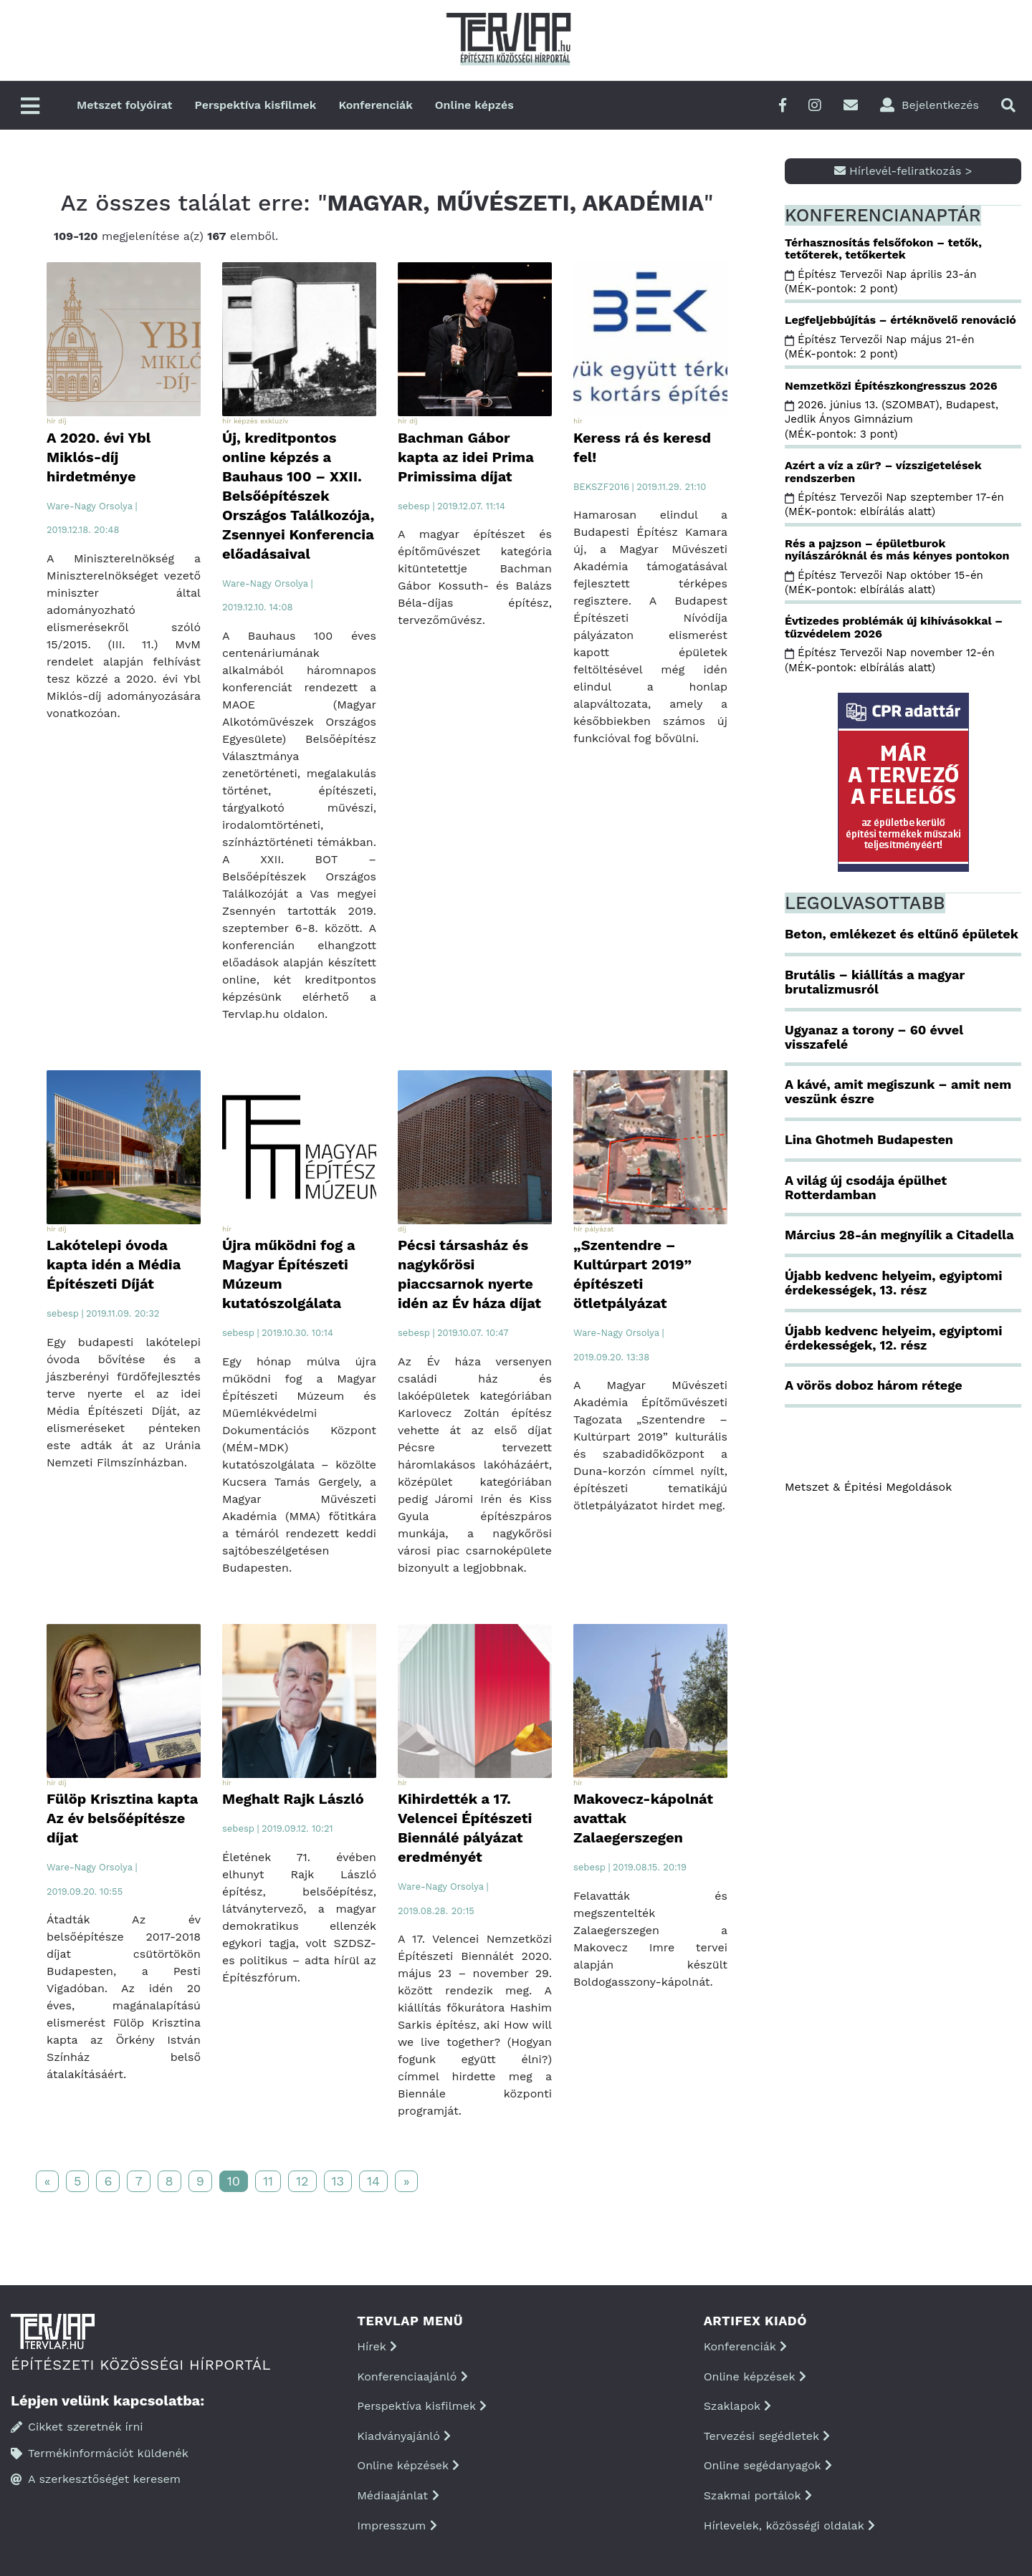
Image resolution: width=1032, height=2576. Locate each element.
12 (302, 2180)
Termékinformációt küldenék (99, 2453)
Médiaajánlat (398, 2495)
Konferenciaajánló (412, 2376)
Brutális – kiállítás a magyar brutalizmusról (875, 981)
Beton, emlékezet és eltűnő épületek (901, 933)
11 (268, 2180)
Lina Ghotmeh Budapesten (869, 1139)
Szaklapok (738, 2406)
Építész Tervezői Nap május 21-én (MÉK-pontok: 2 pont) (879, 346)
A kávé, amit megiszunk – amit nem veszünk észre (898, 1091)
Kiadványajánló (404, 2436)
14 (373, 2180)
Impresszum (396, 2525)
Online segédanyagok (768, 2465)
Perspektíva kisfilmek (256, 105)
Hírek (377, 2346)
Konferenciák (375, 105)
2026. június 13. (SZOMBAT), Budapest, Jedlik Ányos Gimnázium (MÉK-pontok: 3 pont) (891, 419)
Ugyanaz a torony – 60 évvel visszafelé (874, 1037)
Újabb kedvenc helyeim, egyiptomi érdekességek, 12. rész (893, 1337)
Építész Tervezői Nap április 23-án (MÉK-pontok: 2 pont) (881, 281)
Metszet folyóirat (125, 105)
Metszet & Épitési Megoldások (868, 1487)
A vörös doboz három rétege (873, 1385)
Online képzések (408, 2465)
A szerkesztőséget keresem (96, 2479)
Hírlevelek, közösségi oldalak (789, 2525)
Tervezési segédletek (767, 2436)
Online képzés (474, 105)
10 (233, 2180)
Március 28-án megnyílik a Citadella (899, 1234)
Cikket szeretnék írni (77, 2426)
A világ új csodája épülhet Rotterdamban (866, 1187)
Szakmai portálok (758, 2495)
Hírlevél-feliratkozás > (903, 171)
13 (338, 2180)
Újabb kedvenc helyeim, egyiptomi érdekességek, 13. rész (893, 1282)
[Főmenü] (30, 107)
